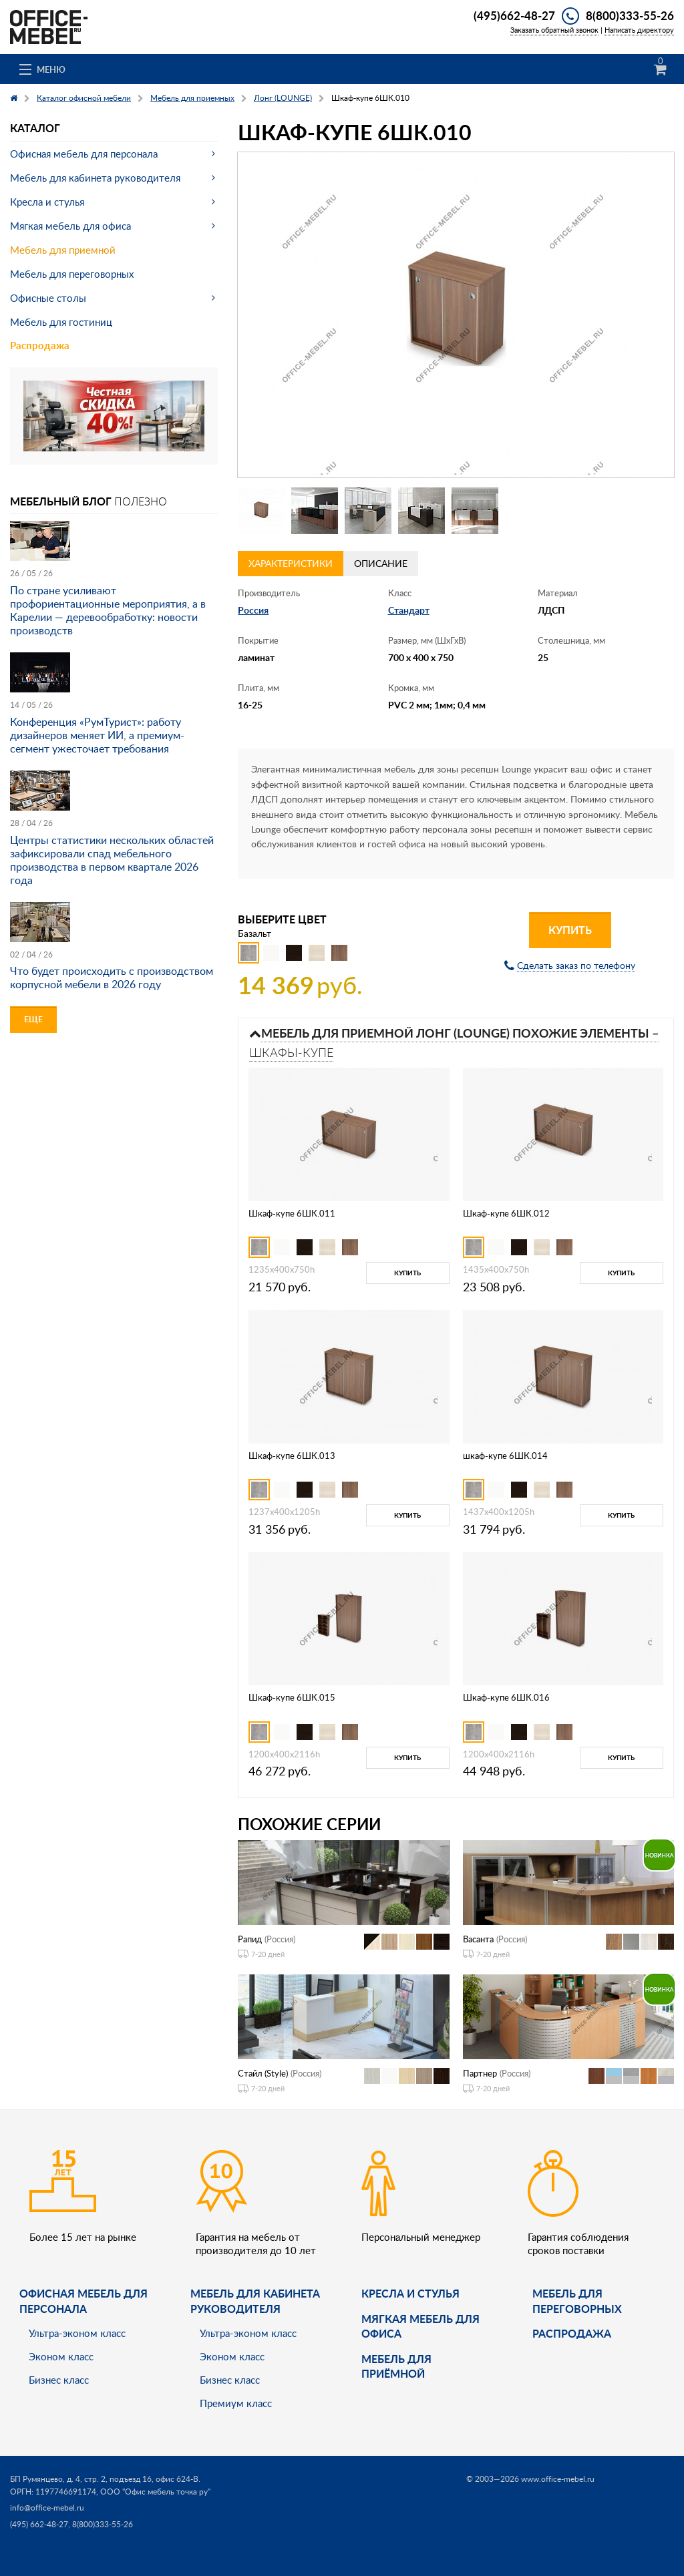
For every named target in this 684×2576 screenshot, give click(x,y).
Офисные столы (48, 297)
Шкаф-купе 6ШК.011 (291, 1213)
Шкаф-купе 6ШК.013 (291, 1456)
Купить (570, 929)
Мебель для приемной (63, 249)
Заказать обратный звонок (554, 30)
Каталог (35, 128)
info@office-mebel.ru (47, 2507)
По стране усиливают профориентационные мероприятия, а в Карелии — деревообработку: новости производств (108, 610)
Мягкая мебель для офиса (70, 225)
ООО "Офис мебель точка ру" (155, 2491)
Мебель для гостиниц (61, 322)
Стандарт (409, 610)
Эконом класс (61, 2356)
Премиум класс (236, 2403)
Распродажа (39, 346)
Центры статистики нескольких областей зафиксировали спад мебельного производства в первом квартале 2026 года (112, 860)
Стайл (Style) (263, 2073)
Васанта (478, 1939)
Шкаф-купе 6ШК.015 (291, 1697)
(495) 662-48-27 (39, 2524)
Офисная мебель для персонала (84, 153)
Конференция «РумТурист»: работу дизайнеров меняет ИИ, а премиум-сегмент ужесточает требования (97, 735)
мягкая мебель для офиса (420, 2326)
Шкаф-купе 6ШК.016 (506, 1697)
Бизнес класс (59, 2379)
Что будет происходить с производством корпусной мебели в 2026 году (111, 977)
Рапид (250, 1939)
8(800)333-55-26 (630, 15)
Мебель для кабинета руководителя (95, 177)
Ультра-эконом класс (77, 2333)
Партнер (480, 2073)
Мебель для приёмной (396, 2366)
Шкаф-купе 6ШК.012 (506, 1213)
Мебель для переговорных (72, 273)
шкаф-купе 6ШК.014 (505, 1456)
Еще (33, 1019)
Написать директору (639, 30)
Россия (253, 610)
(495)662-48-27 (514, 15)
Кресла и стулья (47, 201)
